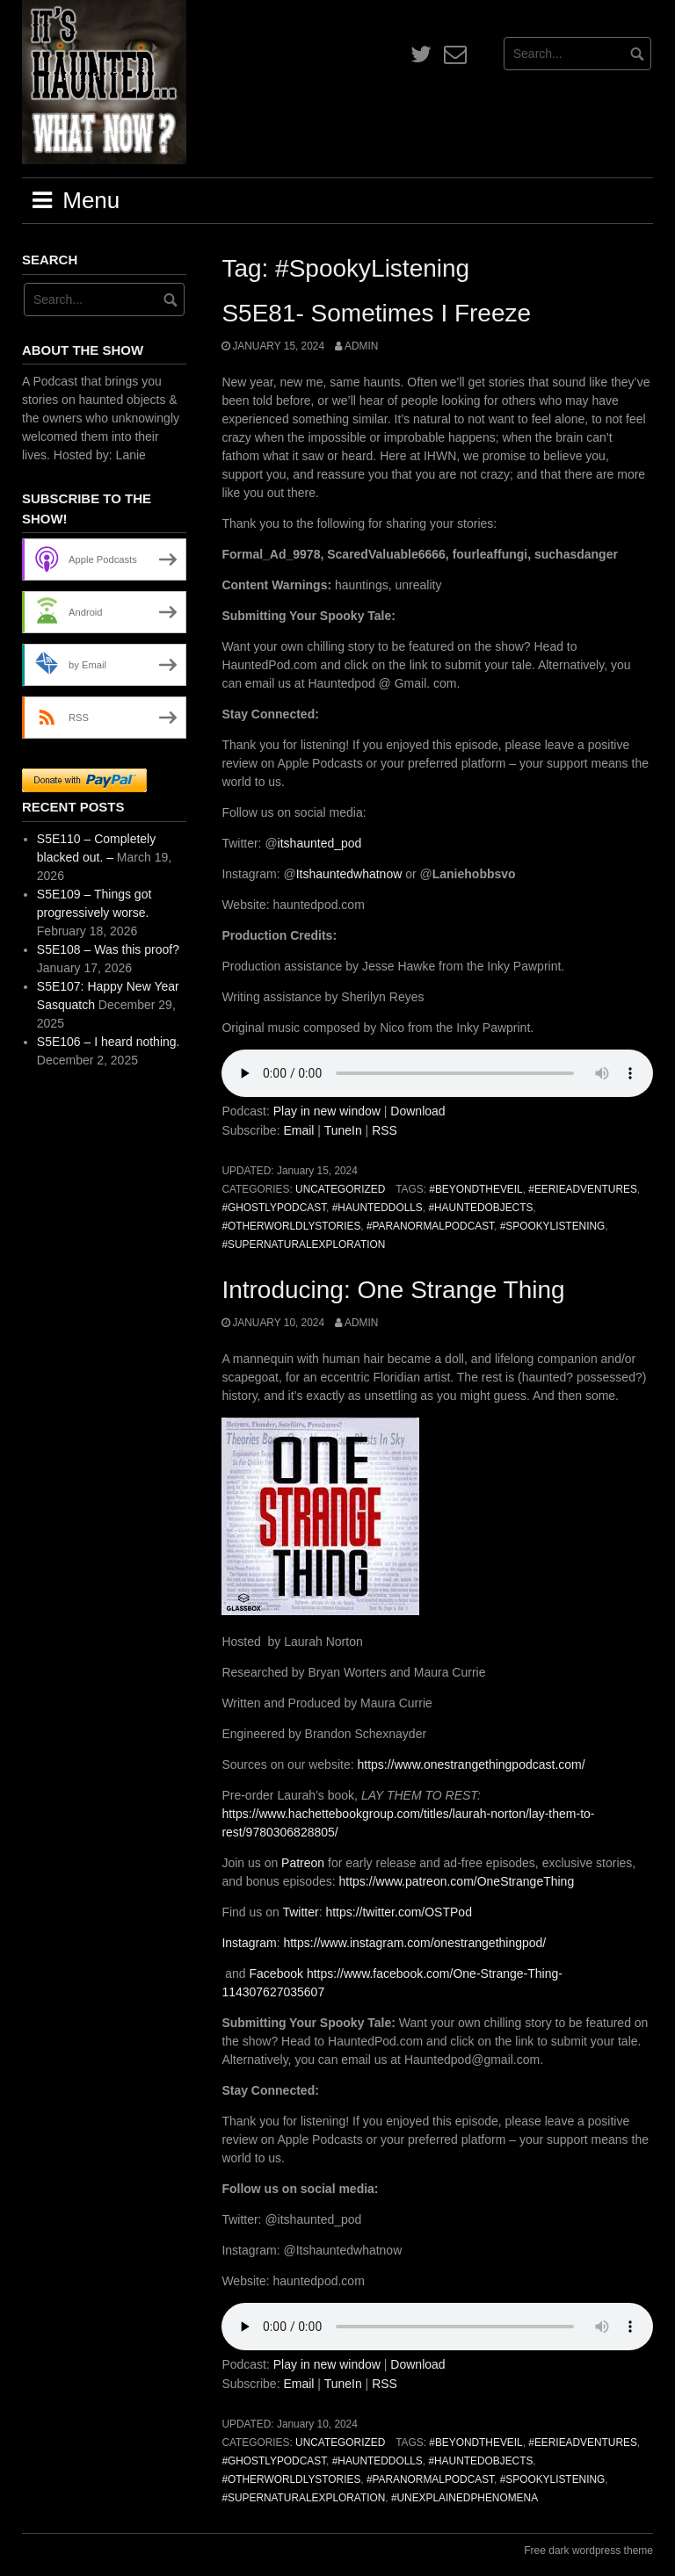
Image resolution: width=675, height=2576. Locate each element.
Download (417, 1111)
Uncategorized (340, 1189)
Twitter (299, 1912)
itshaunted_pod (320, 843)
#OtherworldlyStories (290, 1226)
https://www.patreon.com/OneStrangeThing (455, 1881)
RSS (384, 1130)
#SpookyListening (553, 1226)
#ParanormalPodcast (430, 1226)
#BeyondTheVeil (475, 1189)
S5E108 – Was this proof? (108, 949)
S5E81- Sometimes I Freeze (376, 313)
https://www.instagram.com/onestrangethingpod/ (413, 1943)
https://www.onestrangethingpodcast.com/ (469, 1764)
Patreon (301, 1863)
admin (361, 346)
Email (298, 1130)
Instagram (248, 1943)
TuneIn (343, 1130)
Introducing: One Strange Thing (392, 1289)
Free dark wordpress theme (588, 2550)
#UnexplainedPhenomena (464, 2498)
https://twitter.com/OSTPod (397, 1912)
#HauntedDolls (377, 1207)
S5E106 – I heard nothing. (108, 1042)
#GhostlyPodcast (273, 1207)
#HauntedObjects (480, 1207)
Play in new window (327, 1111)
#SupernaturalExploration (303, 1244)
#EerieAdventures (582, 1189)
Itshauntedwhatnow (349, 874)
